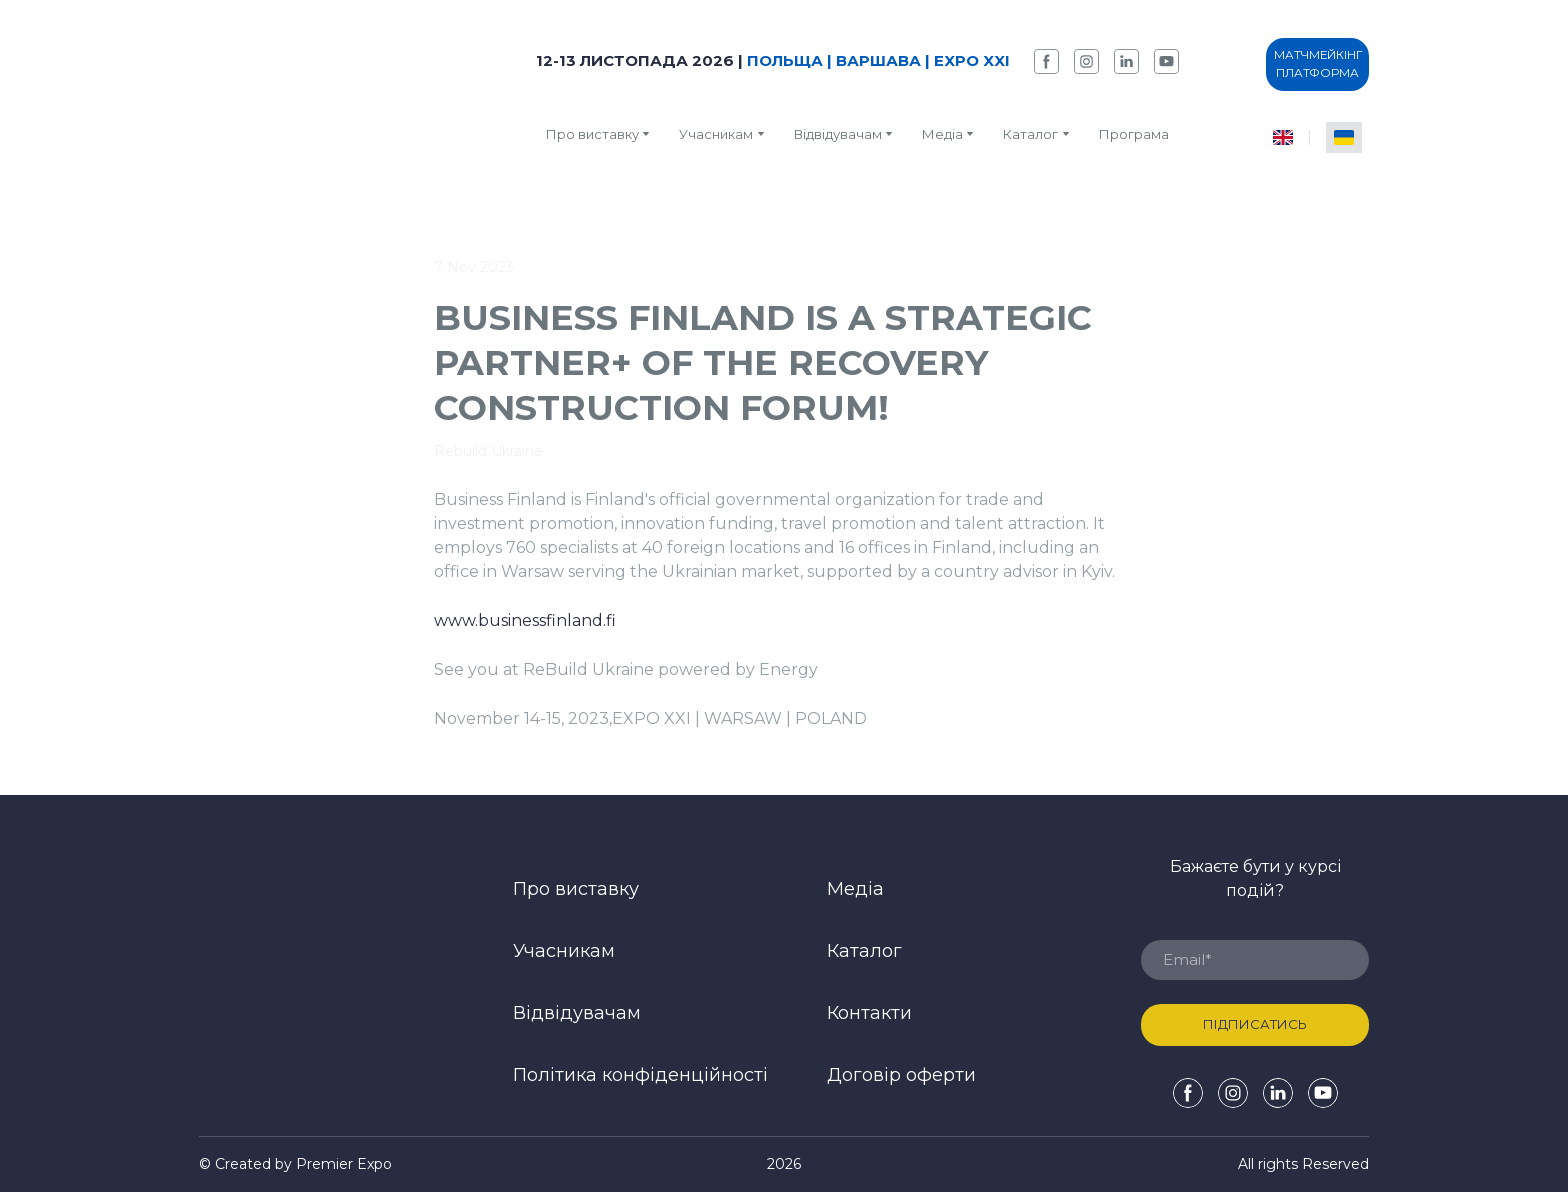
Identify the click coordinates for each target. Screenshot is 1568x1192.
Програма (1134, 134)
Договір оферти (901, 1075)
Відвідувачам (838, 134)
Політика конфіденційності (640, 1075)
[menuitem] (1283, 137)
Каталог (864, 951)
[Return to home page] (323, 95)
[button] (1046, 61)
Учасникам (716, 134)
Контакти (869, 1013)
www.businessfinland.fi (525, 620)
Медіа (942, 134)
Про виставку (592, 134)
